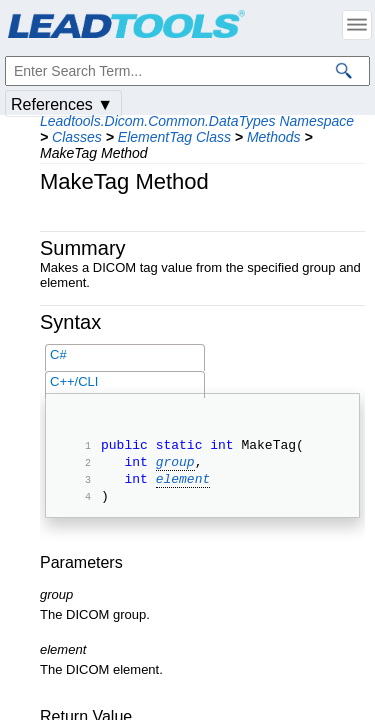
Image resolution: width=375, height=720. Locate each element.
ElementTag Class (174, 137)
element (183, 487)
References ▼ (62, 104)
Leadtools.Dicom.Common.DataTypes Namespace (197, 121)
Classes (77, 137)
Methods (274, 137)
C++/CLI (74, 381)
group (175, 467)
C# (58, 354)
